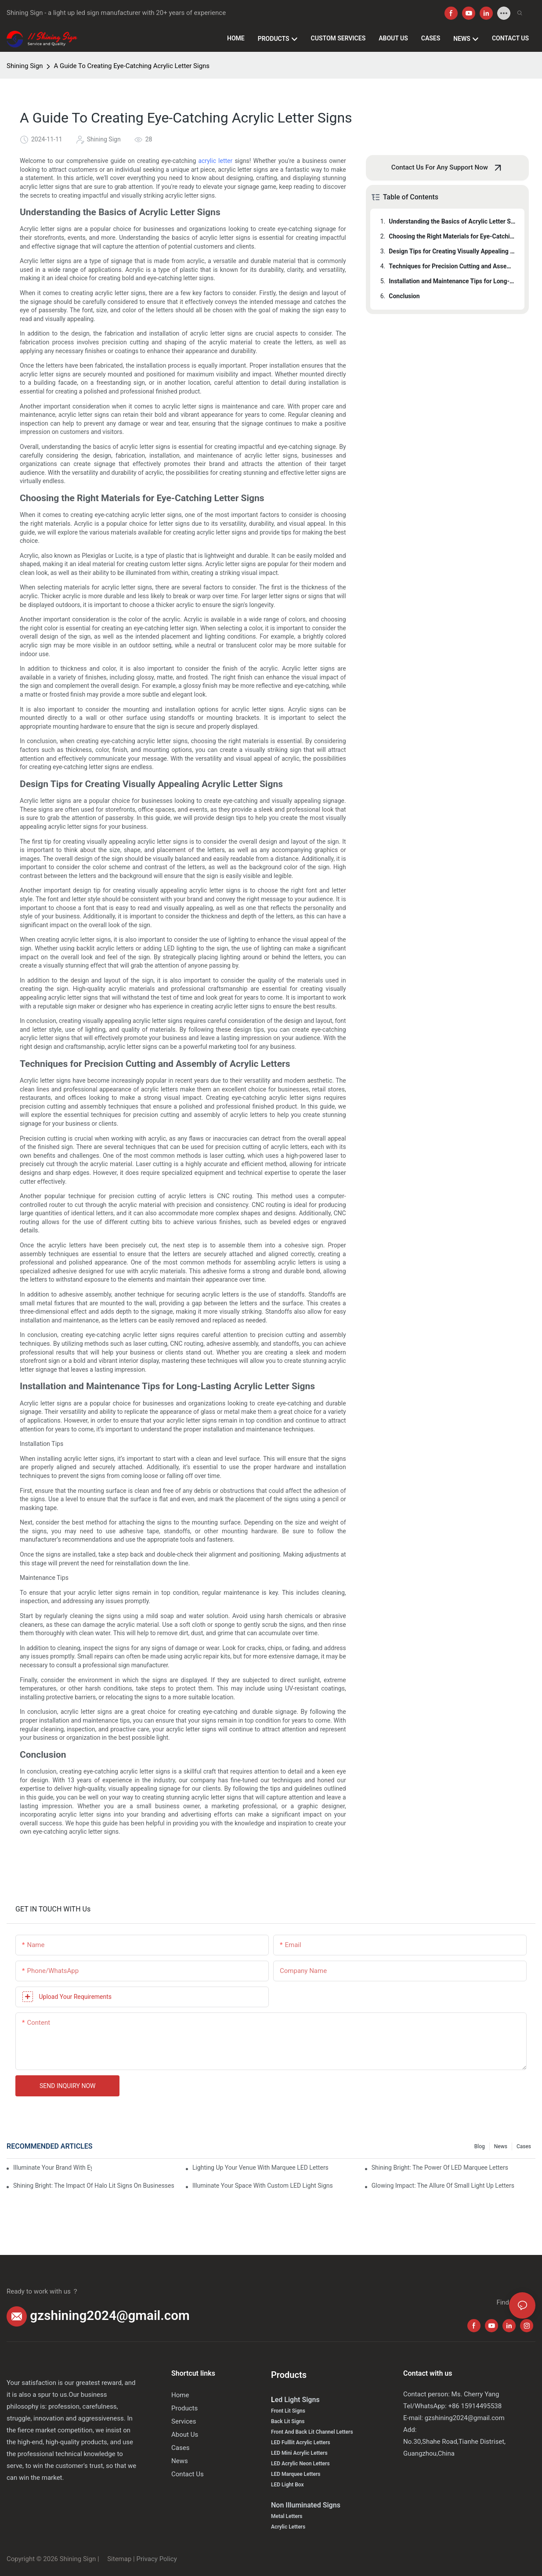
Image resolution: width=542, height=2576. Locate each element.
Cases (524, 2146)
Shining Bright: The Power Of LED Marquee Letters (440, 2167)
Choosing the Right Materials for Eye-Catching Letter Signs (452, 236)
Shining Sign (25, 66)
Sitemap (118, 2559)
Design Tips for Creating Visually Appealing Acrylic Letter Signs (452, 251)
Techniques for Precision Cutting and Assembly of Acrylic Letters (452, 266)
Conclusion (404, 296)
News (500, 2146)
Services (183, 2421)
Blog (479, 2146)
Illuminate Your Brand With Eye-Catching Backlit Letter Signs (52, 2167)
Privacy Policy (156, 2559)
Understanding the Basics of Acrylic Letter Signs (452, 221)
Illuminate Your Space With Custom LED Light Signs (262, 2185)
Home (180, 2395)
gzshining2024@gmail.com (109, 2315)
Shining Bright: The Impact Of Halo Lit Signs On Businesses (93, 2185)
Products (184, 2408)
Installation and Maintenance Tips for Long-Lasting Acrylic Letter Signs (452, 281)
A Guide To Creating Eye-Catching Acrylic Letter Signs (132, 66)
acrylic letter (215, 160)
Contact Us (187, 2474)
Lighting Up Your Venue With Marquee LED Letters (260, 2167)
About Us (184, 2435)
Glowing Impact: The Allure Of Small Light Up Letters (443, 2185)
